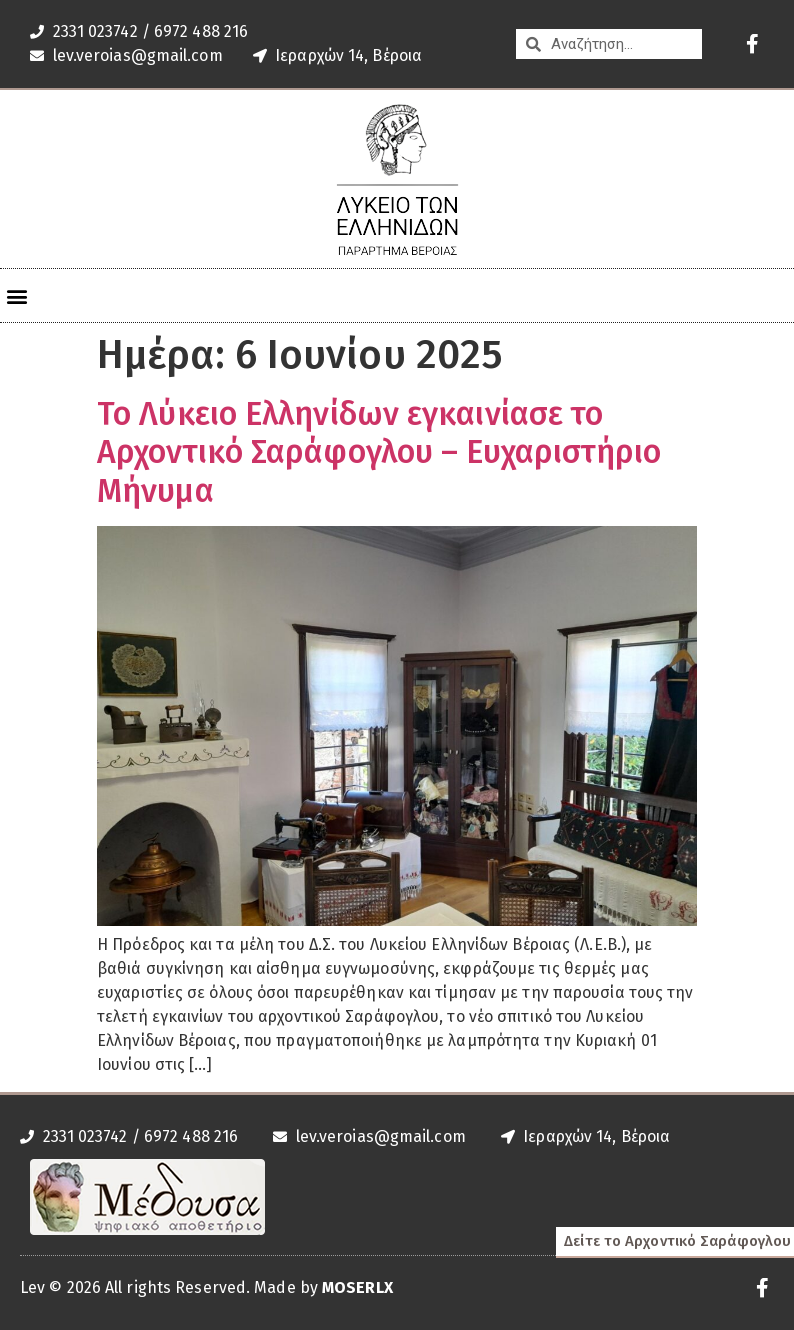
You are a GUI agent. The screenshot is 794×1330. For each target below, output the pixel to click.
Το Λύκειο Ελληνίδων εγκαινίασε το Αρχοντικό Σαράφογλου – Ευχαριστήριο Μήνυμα (379, 452)
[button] (16, 295)
